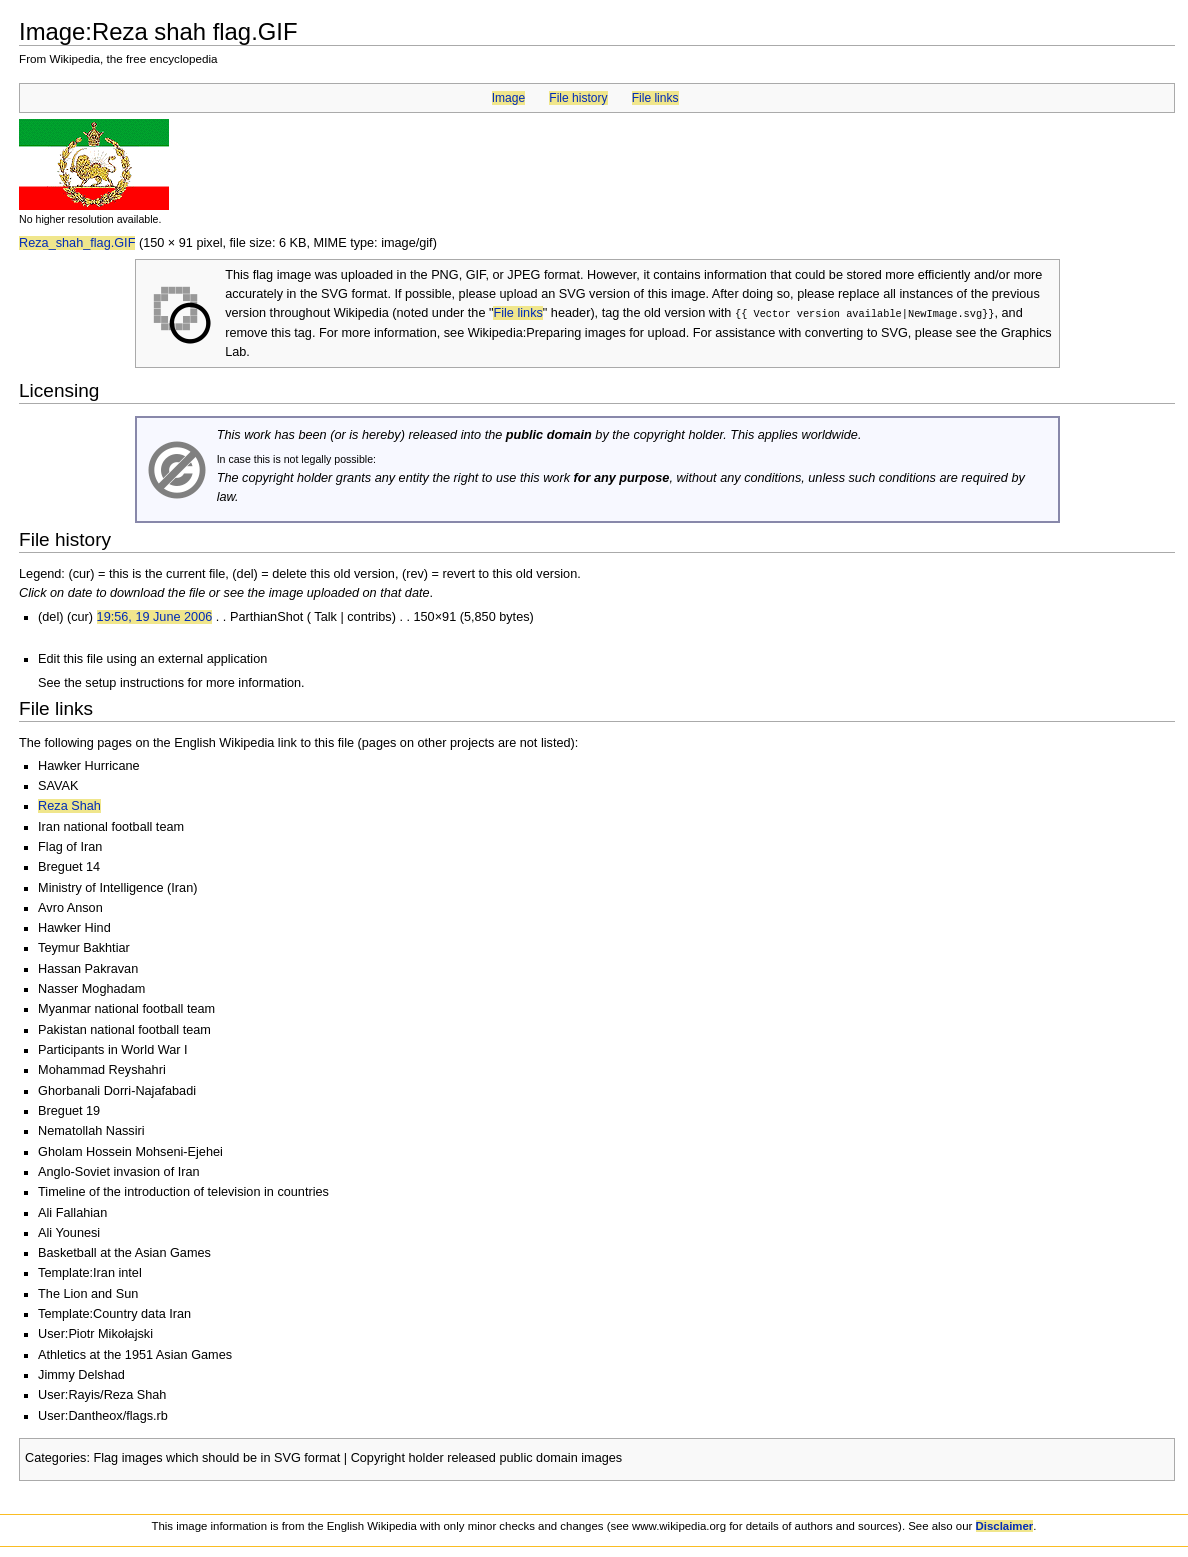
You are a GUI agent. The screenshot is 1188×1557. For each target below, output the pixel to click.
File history (578, 98)
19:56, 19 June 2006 (155, 616)
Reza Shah (69, 805)
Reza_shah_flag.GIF (77, 243)
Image (508, 98)
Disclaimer (1005, 1525)
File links (655, 98)
